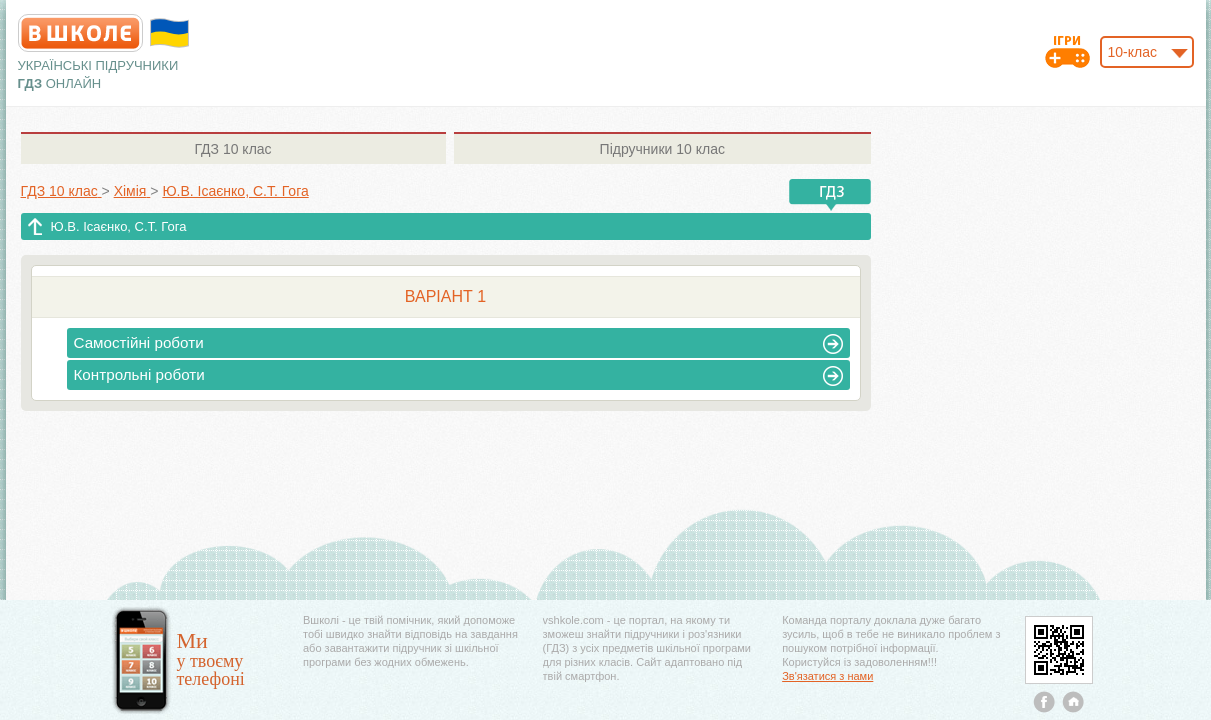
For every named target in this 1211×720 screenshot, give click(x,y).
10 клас (232, 149)
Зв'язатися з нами (827, 676)
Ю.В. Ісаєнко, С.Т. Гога (119, 226)
